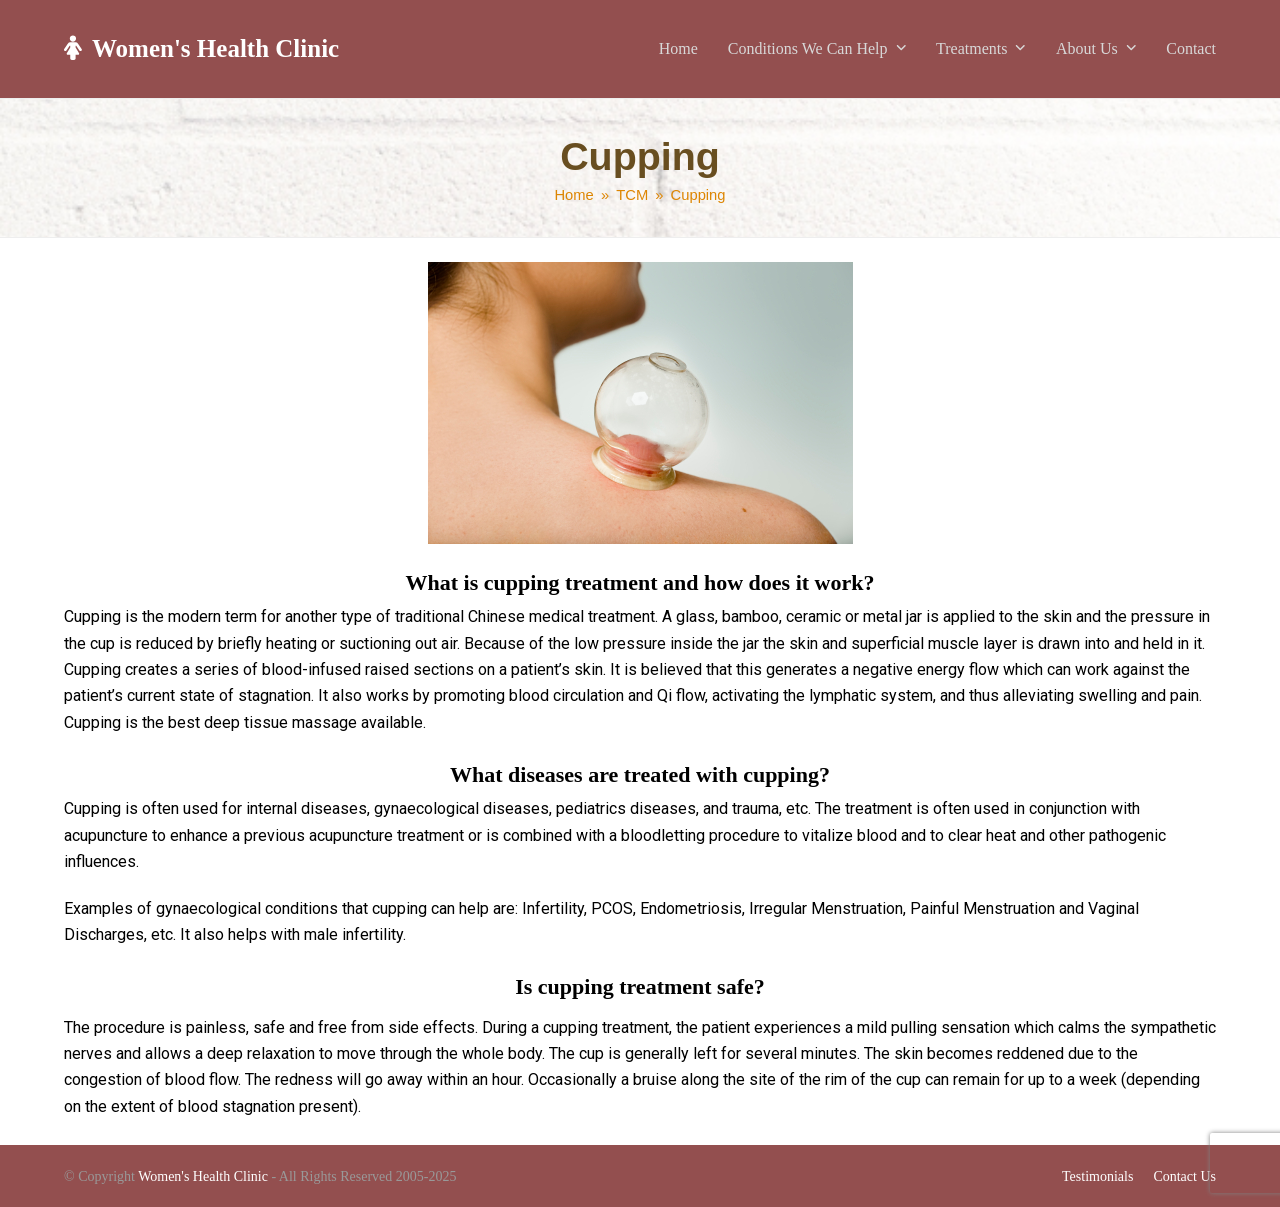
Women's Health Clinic (201, 49)
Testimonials (1097, 1176)
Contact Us (1184, 1176)
